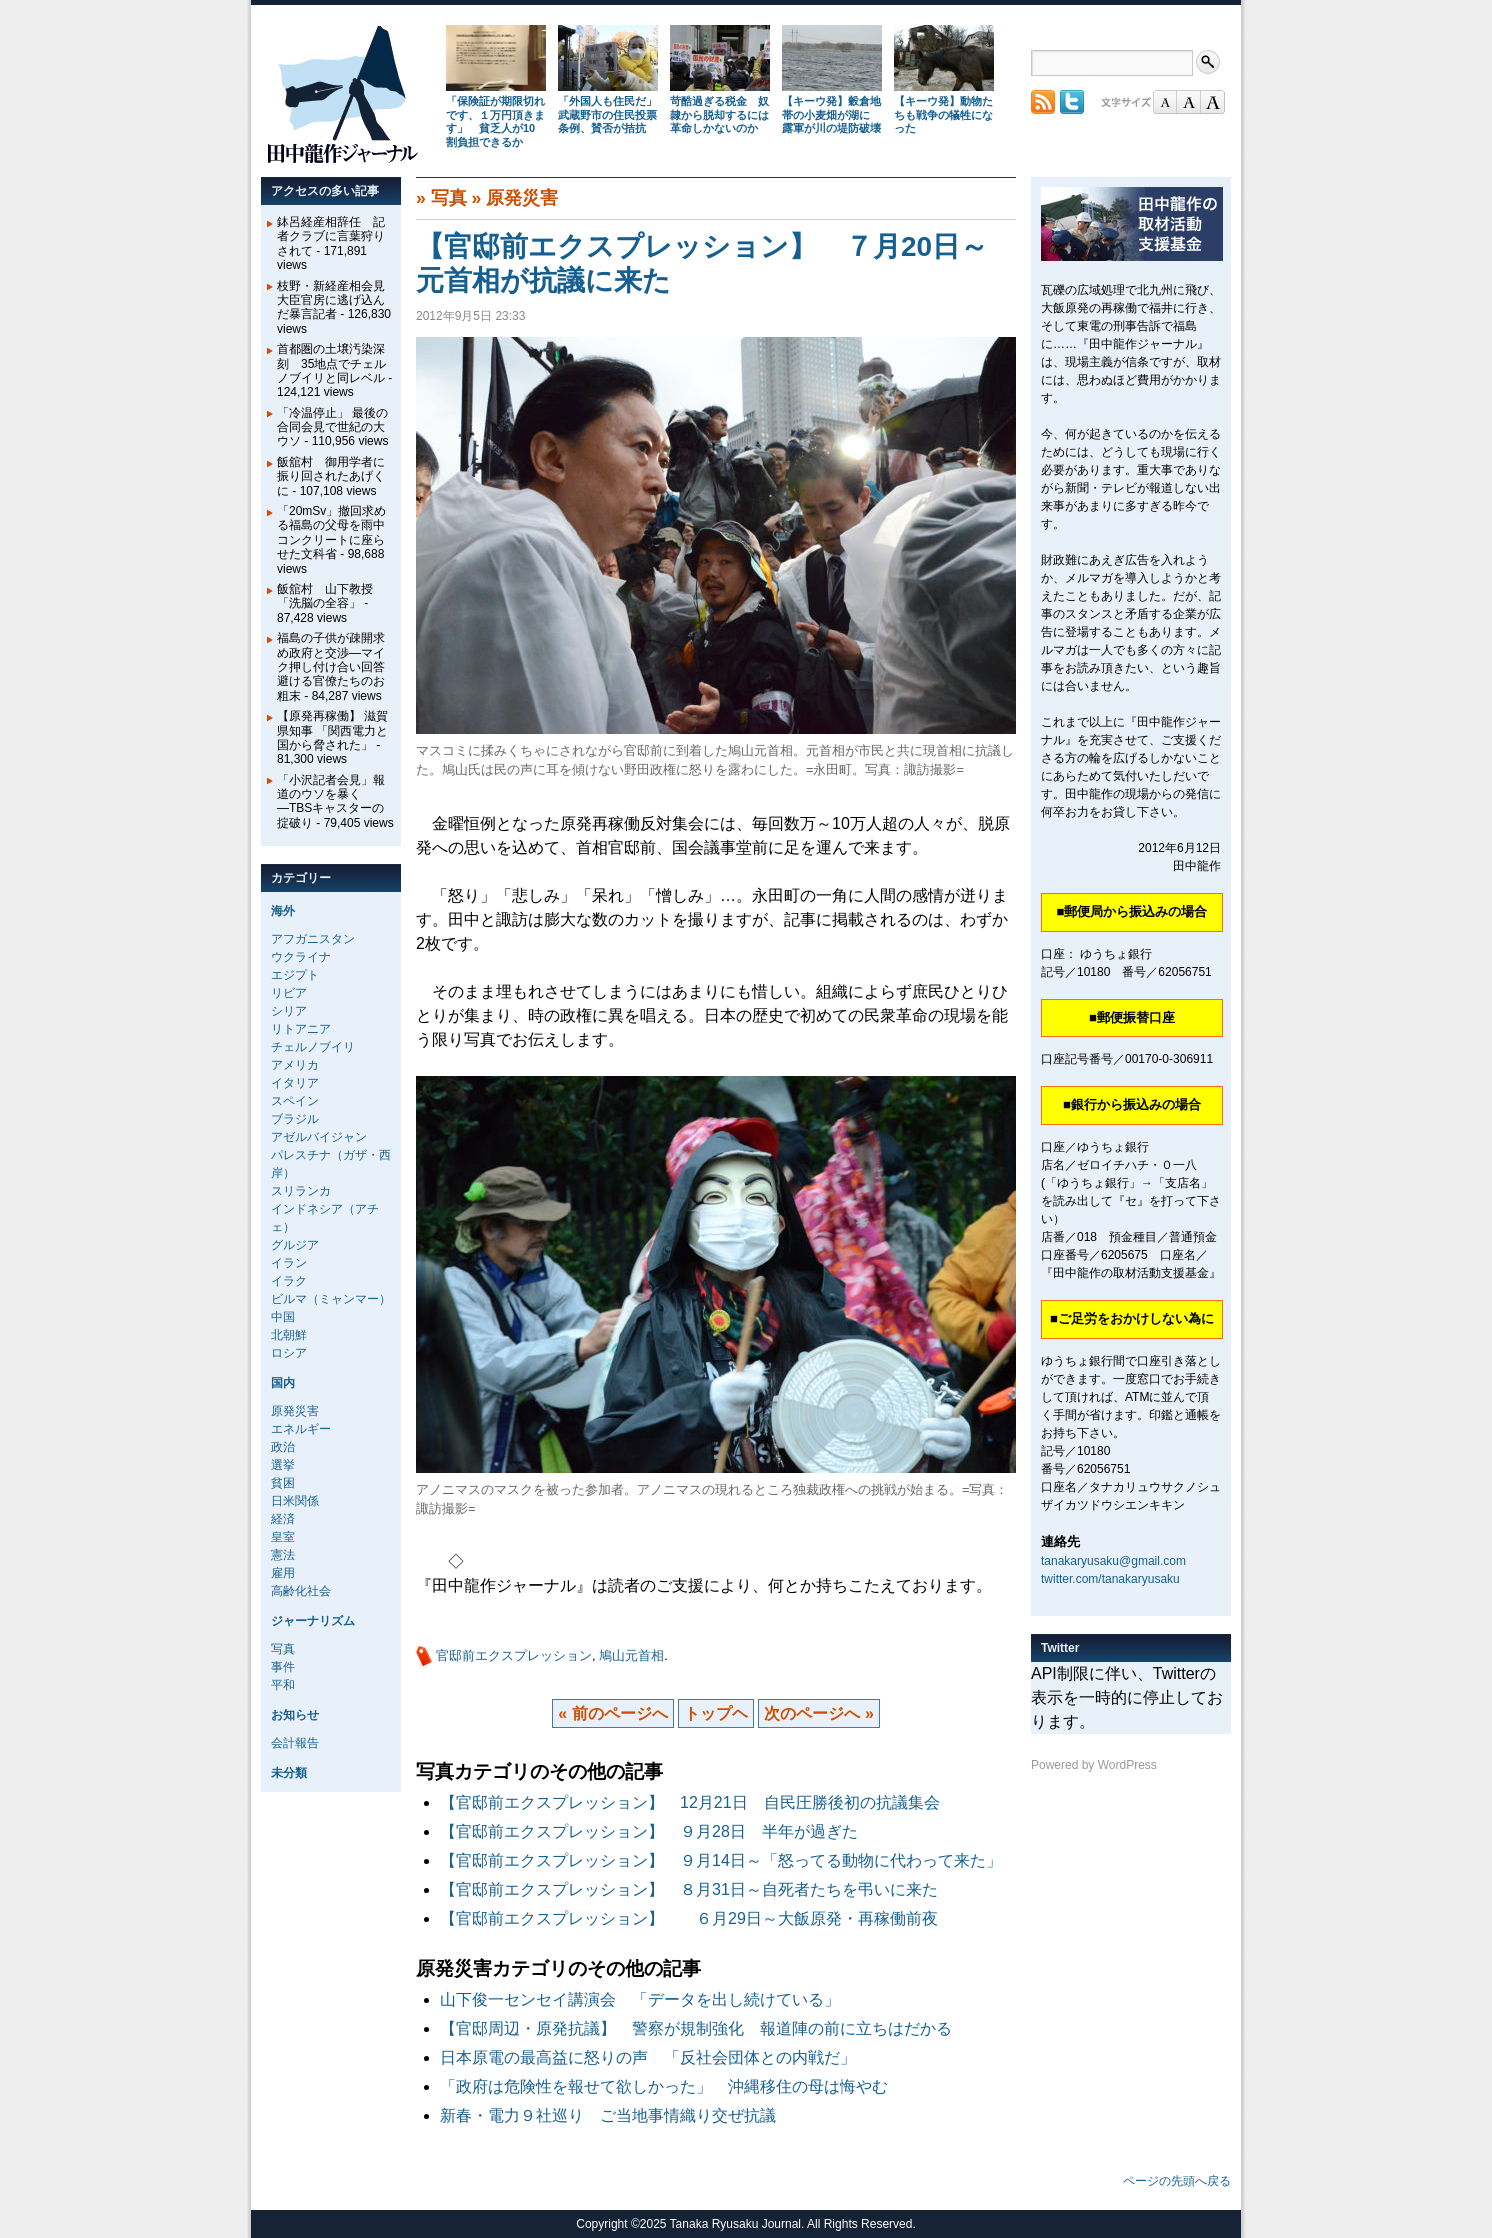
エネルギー (301, 1429)
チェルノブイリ (313, 1047)
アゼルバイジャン (319, 1137)
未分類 (289, 1773)
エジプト (295, 975)
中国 (283, 1317)
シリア (289, 1011)
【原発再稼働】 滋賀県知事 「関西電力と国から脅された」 (332, 730)
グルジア (295, 1245)
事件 (283, 1667)
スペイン (295, 1101)
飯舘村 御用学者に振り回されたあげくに (331, 476)
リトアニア (301, 1029)
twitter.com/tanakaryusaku (1110, 1579)
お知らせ (295, 1715)
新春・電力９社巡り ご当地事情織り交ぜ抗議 (608, 2115)
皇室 (283, 1537)
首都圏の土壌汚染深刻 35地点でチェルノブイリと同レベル (331, 363)
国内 (283, 1383)
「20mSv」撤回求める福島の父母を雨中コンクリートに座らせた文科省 (331, 532)
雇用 (283, 1573)
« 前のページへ (612, 1713)
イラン (289, 1263)
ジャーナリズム (313, 1621)
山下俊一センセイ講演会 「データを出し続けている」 (640, 1999)
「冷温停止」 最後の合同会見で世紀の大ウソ (332, 427)
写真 (449, 198)
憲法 (283, 1555)
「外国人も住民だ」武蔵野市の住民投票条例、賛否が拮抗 (607, 115)
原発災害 (522, 198)
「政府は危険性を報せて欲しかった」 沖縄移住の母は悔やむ (664, 2086)
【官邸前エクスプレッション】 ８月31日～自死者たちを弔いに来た (689, 1889)
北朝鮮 (289, 1335)
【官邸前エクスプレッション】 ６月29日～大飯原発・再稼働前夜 (689, 1918)
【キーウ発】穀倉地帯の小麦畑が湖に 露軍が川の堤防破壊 (831, 115)
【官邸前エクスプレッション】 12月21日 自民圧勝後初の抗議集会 (690, 1802)
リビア (289, 993)
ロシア (289, 1353)
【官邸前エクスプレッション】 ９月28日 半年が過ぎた (649, 1831)
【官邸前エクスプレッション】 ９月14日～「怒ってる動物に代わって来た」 (721, 1860)
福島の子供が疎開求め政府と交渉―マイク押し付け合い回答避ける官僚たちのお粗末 (331, 667)
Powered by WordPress (1094, 1765)
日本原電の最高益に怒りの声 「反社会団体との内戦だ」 (648, 2057)
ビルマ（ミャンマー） (331, 1299)
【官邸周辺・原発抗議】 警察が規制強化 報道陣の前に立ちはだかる (704, 2028)
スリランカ (301, 1191)
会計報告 (295, 1743)
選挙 (283, 1465)
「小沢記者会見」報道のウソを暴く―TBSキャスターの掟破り (331, 801)
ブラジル (295, 1119)
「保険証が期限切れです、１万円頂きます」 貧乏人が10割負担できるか (495, 121)
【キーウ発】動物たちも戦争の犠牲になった (943, 115)
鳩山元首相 (631, 1655)
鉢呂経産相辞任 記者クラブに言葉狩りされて (331, 236)
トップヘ (716, 1713)
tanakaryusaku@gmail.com (1113, 1561)
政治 (283, 1447)
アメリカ (295, 1065)
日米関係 (295, 1501)
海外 (283, 911)
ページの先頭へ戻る (1177, 2181)
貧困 (283, 1483)
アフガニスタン (313, 939)
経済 (283, 1519)
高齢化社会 (301, 1591)
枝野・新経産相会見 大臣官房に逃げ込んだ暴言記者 (337, 300)
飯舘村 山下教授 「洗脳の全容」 (325, 596)
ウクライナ (301, 957)
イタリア (295, 1083)
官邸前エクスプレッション (514, 1655)
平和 (283, 1685)
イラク (289, 1281)
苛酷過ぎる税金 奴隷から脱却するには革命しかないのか (719, 115)
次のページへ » (818, 1713)
